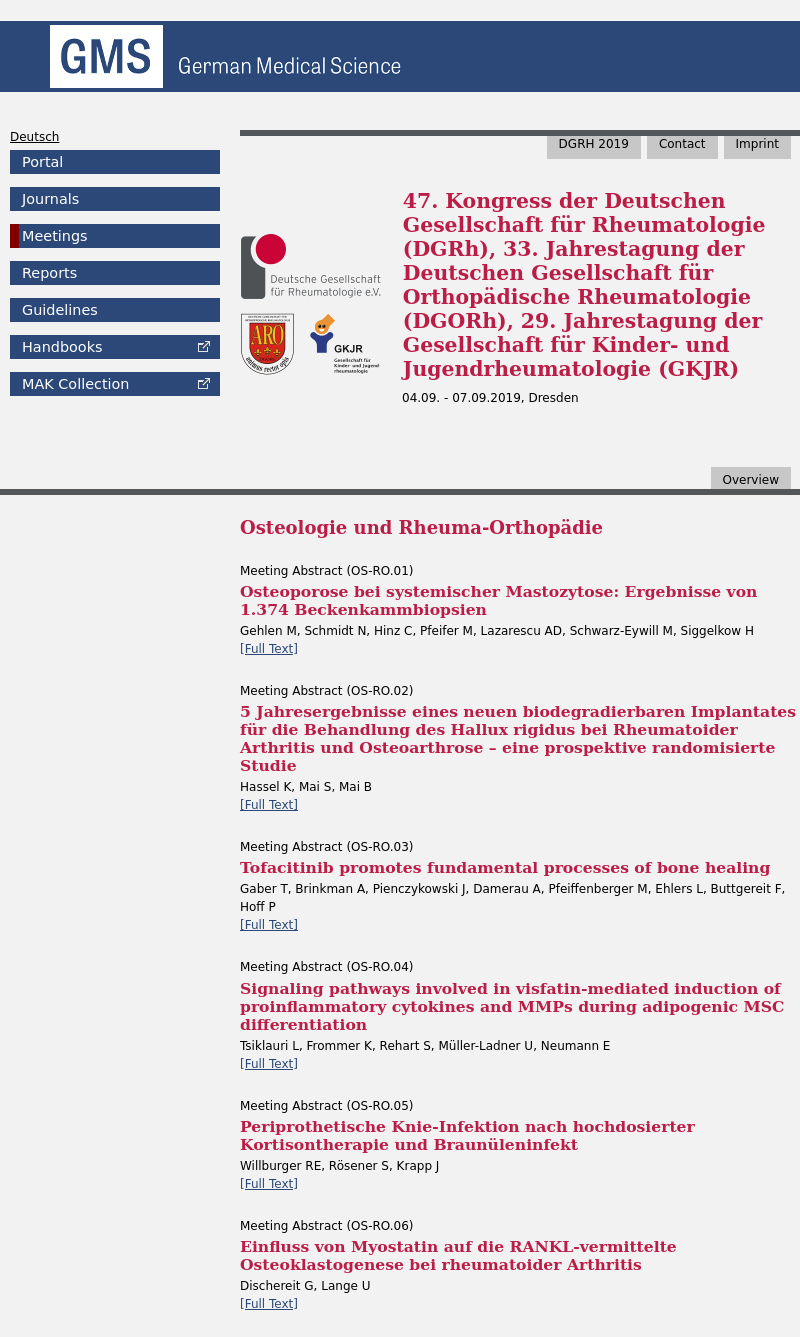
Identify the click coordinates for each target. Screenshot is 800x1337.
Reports (49, 273)
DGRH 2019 (594, 144)
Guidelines (60, 310)
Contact (682, 144)
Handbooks (62, 347)
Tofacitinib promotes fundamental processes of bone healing (505, 867)
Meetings (55, 236)
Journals (50, 199)
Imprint (757, 144)
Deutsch (34, 137)
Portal (42, 162)
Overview (751, 480)
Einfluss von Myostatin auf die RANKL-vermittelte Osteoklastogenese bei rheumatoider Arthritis (458, 1255)
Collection (75, 384)
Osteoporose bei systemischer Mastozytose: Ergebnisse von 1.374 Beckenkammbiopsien (498, 600)
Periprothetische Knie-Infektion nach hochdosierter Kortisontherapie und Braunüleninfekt (467, 1135)
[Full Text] (269, 649)
